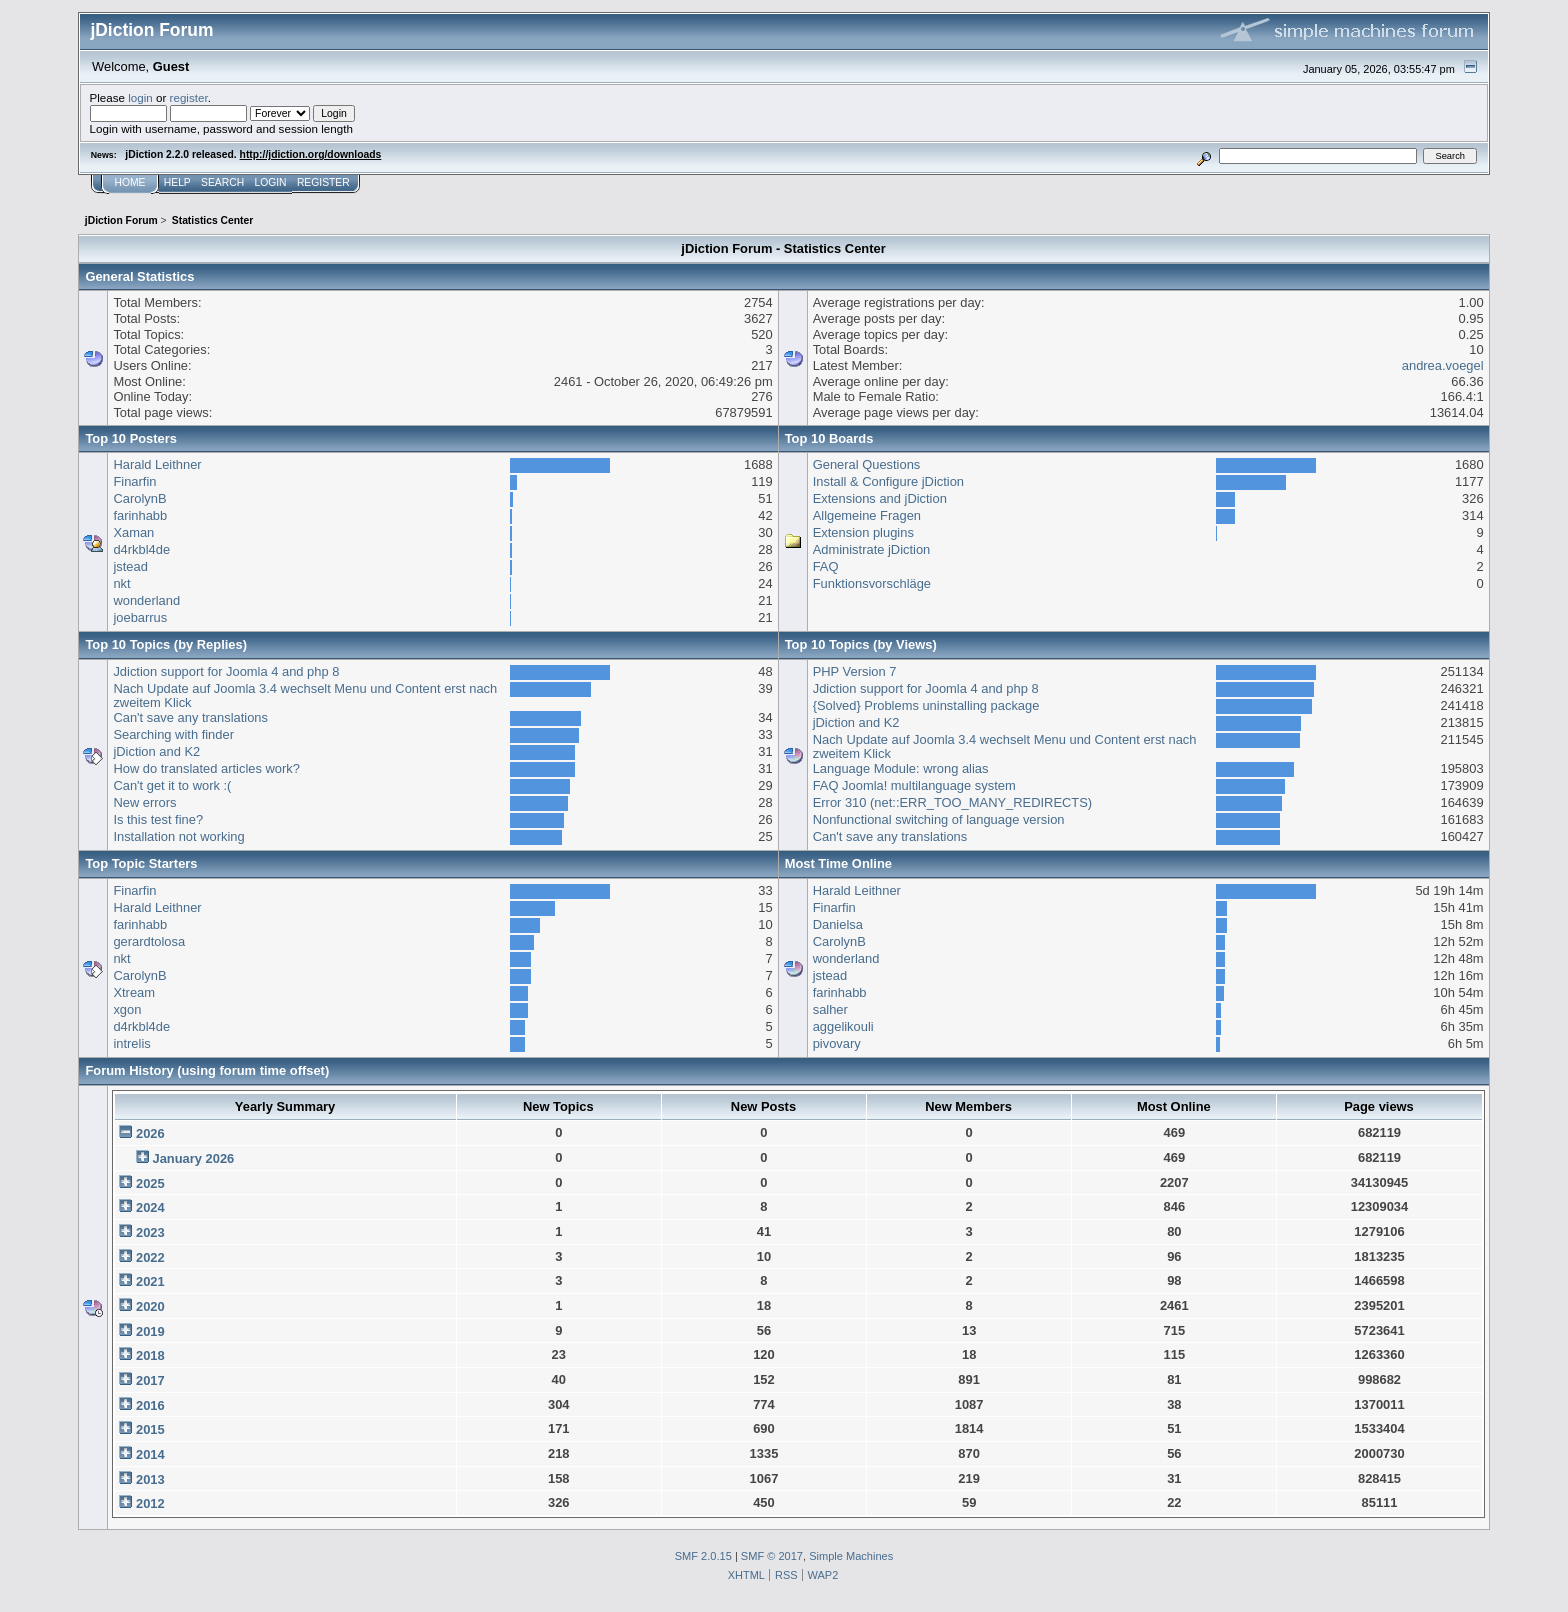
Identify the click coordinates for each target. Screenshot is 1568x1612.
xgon (127, 1009)
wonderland (146, 600)
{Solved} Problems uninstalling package (926, 705)
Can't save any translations (190, 717)
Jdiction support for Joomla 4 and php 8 (226, 671)
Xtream (134, 992)
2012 (150, 1503)
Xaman (133, 532)
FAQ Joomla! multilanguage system (914, 785)
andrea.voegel (1443, 365)
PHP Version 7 (855, 671)
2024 (150, 1207)
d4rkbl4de (141, 549)
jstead (130, 566)
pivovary (837, 1043)
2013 (150, 1479)
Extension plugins (863, 532)
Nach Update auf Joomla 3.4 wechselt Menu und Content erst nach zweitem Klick (305, 695)
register (189, 97)
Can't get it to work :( (172, 785)
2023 (150, 1232)
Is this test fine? (158, 819)
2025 (150, 1183)
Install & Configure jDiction (888, 481)
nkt (121, 583)
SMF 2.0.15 (703, 1556)
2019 (150, 1331)
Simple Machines (851, 1556)
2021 (150, 1281)
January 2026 (193, 1158)
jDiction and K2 (156, 751)
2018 (150, 1355)
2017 (150, 1380)
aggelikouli (843, 1026)
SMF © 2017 (772, 1556)
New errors (144, 802)
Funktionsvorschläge (872, 583)
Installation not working (178, 836)
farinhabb (140, 515)
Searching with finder (173, 734)
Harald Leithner (157, 464)
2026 (150, 1133)
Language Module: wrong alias (901, 768)
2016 (150, 1405)
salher (830, 1009)
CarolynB (139, 498)
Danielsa (838, 924)
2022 (150, 1257)
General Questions (867, 464)
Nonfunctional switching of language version (939, 819)
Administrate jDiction (872, 549)
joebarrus (140, 617)
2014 (150, 1454)
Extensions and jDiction (880, 498)
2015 (150, 1429)
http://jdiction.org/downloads (311, 154)
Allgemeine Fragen (867, 515)
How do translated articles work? (206, 768)
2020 (150, 1306)
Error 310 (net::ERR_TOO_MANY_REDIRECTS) (952, 802)
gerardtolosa (149, 941)
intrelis (131, 1043)
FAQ (826, 566)
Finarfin (134, 481)
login (140, 97)
